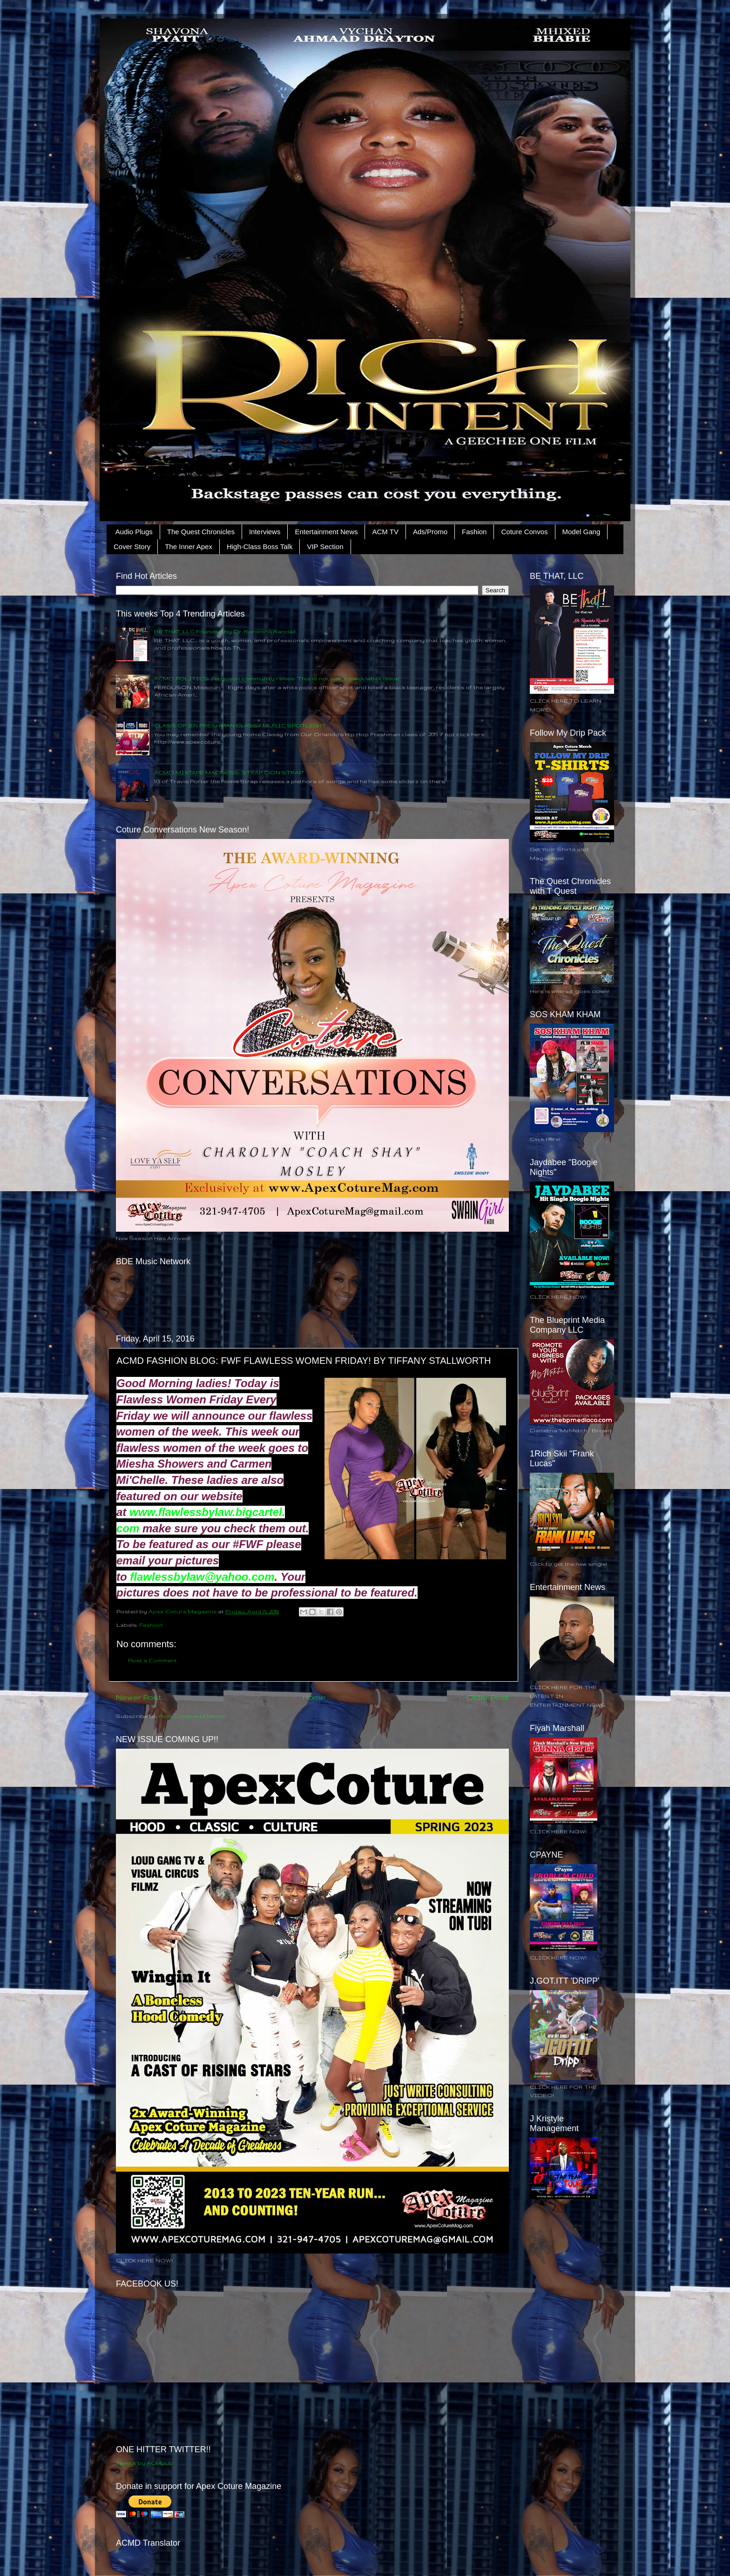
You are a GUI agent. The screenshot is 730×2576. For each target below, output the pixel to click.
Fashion (474, 532)
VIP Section (325, 546)
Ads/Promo (430, 532)
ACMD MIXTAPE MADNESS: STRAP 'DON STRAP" (229, 772)
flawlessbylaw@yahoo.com (202, 1576)
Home (314, 1697)
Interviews (265, 532)
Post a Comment (152, 1660)
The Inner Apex (188, 546)
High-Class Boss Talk (259, 546)
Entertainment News (326, 532)
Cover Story (132, 546)
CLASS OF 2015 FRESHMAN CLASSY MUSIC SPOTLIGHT (240, 725)
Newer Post (139, 1697)
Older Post (487, 1697)
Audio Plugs (134, 532)
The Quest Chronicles (201, 532)
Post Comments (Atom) (192, 1716)
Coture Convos (524, 532)
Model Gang (581, 532)
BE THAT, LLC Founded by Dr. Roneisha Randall (225, 631)
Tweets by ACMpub (144, 2463)
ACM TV (385, 532)
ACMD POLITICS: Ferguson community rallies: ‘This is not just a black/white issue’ (276, 678)
